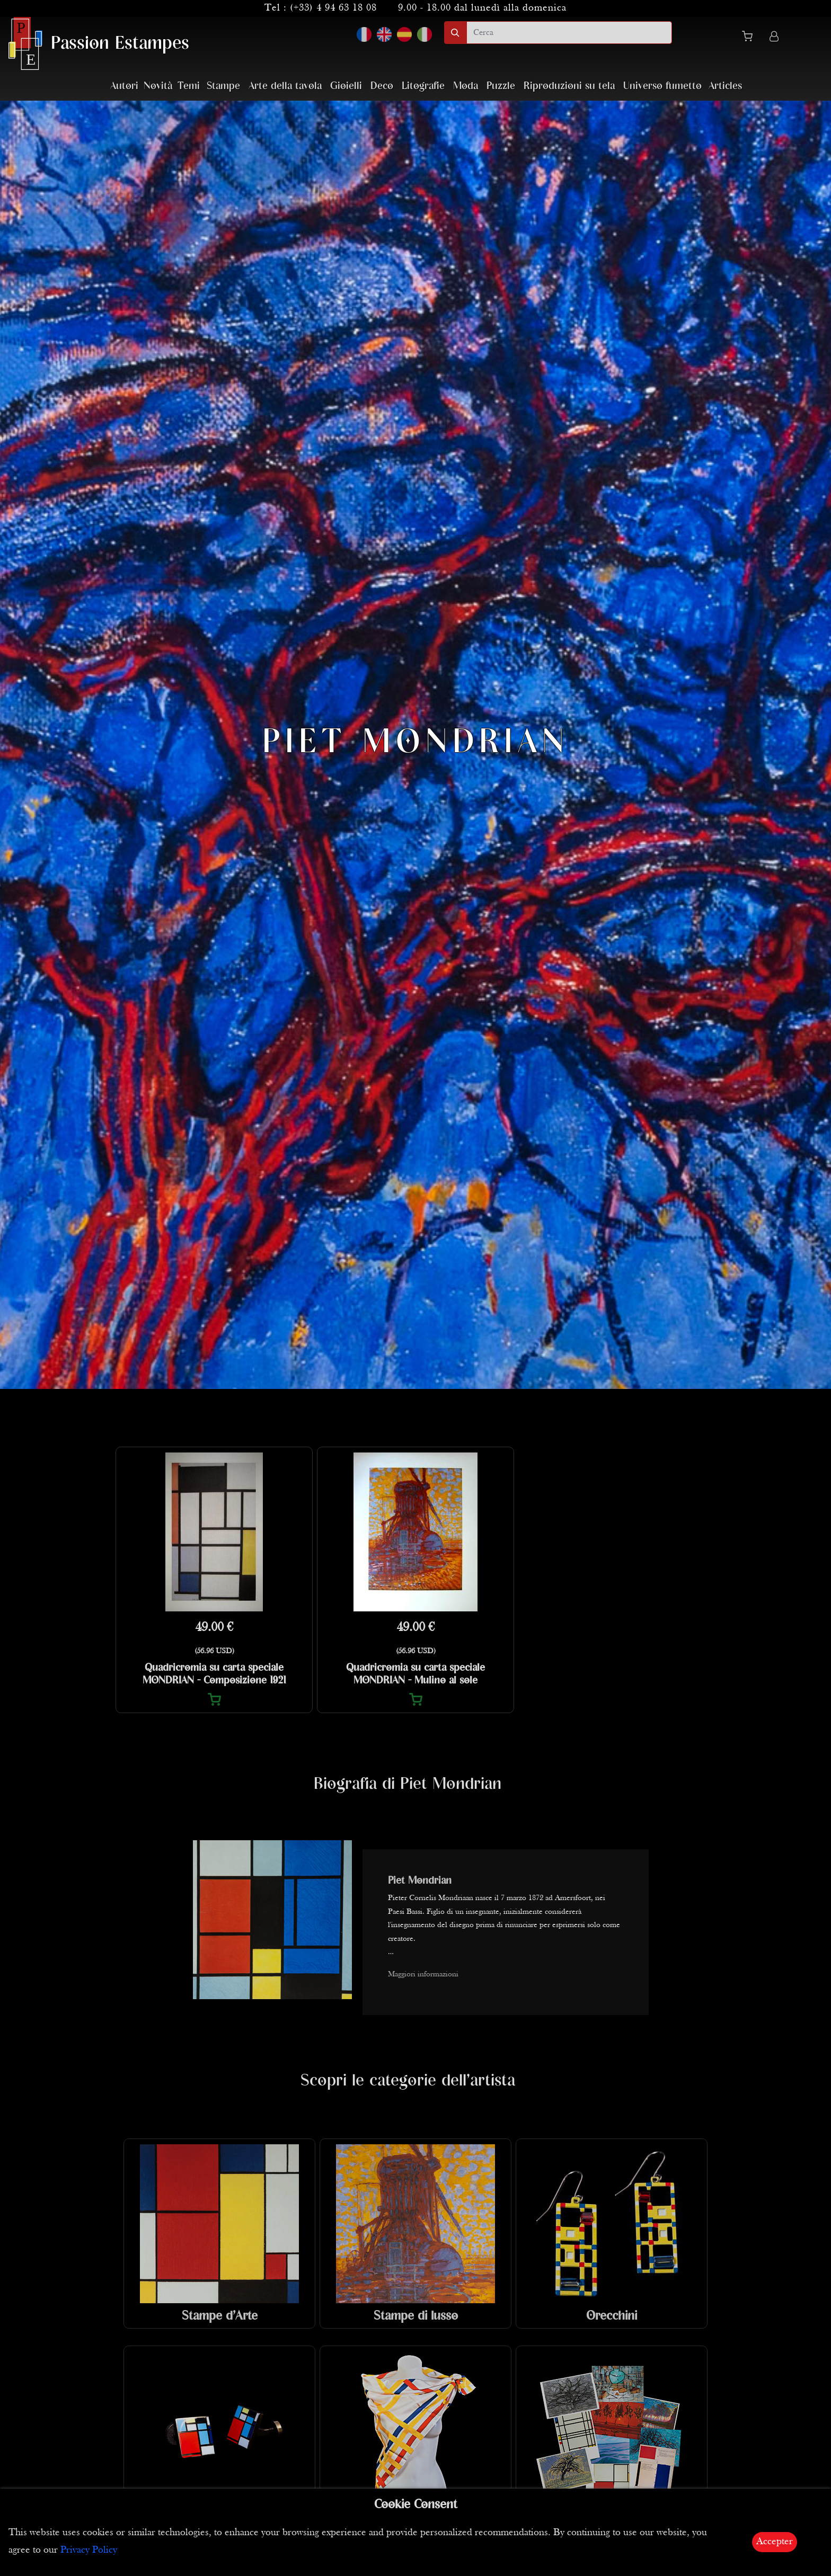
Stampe (223, 86)
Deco (381, 86)
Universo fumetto (662, 86)
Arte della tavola (285, 86)
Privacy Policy (88, 2550)
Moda (465, 86)
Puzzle (501, 86)
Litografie (423, 86)
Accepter (774, 2542)
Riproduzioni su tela (569, 86)
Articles (725, 86)
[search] (569, 32)
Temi (189, 86)
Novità (158, 86)
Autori (124, 86)
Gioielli (346, 86)
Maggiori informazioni (423, 1974)
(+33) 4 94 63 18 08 (333, 8)
